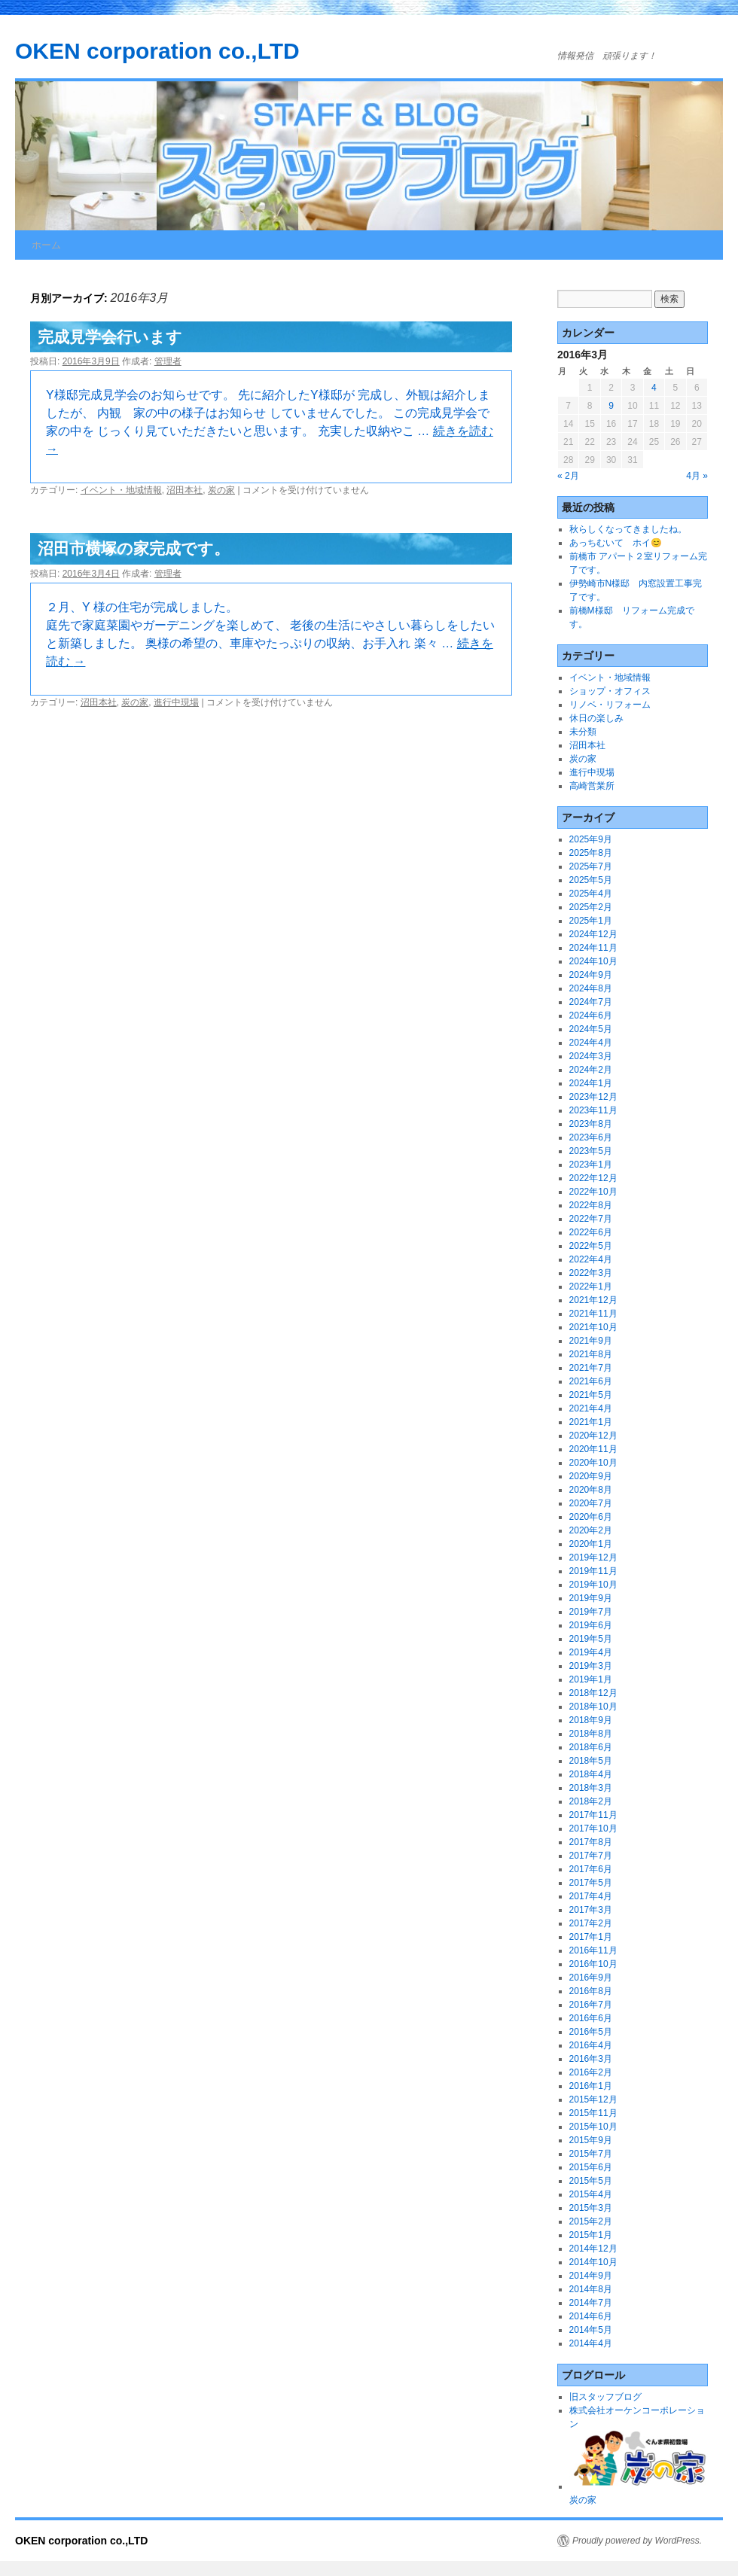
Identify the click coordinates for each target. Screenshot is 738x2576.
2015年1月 (590, 2235)
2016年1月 (590, 2086)
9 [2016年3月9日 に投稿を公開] (611, 405)
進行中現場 (176, 702)
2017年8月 (590, 1842)
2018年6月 (590, 1747)
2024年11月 (593, 947)
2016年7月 (590, 2004)
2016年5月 (590, 2031)
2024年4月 (590, 1042)
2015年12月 (593, 2099)
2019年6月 (590, 1625)
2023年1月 (590, 1164)
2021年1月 (590, 1422)
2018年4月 (590, 1774)
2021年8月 (590, 1354)
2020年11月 (593, 1449)
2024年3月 (590, 1056)
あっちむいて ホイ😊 (615, 542)
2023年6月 (590, 1137)
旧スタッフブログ (605, 2397)
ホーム (46, 245)
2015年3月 (590, 2208)
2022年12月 (593, 1178)
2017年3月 (590, 1910)
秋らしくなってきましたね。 (628, 529)
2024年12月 (593, 934)
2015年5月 (590, 2181)
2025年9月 (590, 839)
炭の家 (221, 490)
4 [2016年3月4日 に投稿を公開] (654, 387)
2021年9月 (590, 1340)
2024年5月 (590, 1029)
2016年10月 (593, 1964)
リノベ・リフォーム (610, 704)
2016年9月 (590, 1977)
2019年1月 (590, 1679)
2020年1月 (590, 1544)
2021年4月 (590, 1408)
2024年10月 (593, 961)
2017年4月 (590, 1896)
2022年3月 (590, 1273)
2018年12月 (593, 1693)
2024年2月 (590, 1069)
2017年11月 (593, 1815)
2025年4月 (590, 893)
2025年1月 (590, 920)
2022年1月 (590, 1286)
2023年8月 (590, 1124)
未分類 (582, 731)
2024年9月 (590, 975)
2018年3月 (590, 1788)
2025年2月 (590, 907)
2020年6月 (590, 1517)
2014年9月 (590, 2275)
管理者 (167, 361)
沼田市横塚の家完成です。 (134, 548)
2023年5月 (590, 1151)
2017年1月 (590, 1937)
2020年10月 (593, 1462)
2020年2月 (590, 1530)
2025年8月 (590, 853)
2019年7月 (590, 1611)
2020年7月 (590, 1503)
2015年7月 (590, 2153)
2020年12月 (593, 1435)
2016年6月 (590, 2018)
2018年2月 (590, 1801)
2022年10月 (593, 1191)
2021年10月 (593, 1327)
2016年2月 (590, 2072)
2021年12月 (593, 1300)
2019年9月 (590, 1598)
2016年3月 (590, 2059)
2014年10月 (593, 2262)
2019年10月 (593, 1584)
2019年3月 (590, 1666)
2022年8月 (590, 1205)
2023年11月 (593, 1110)
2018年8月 (590, 1733)
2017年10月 (593, 1828)
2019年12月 (593, 1557)
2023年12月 (593, 1097)
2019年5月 (590, 1639)
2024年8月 (590, 988)
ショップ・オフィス (610, 691)
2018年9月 (590, 1720)
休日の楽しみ (596, 718)
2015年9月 (590, 2140)
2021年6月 (590, 1381)
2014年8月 (590, 2289)
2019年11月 (593, 1571)
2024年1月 (590, 1083)
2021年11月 (593, 1313)
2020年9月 (590, 1476)
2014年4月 (590, 2343)
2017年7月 (590, 1855)
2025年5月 (590, 880)
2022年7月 (590, 1218)
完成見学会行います (110, 337)
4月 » (697, 475)
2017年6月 (590, 1869)
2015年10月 (593, 2126)
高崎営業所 (591, 786)
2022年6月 (590, 1232)
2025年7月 (590, 866)
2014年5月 (590, 2330)
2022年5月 (590, 1246)
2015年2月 (590, 2221)
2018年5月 (590, 1760)
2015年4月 (590, 2194)
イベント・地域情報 (121, 490)
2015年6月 (590, 2167)
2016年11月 (593, 1950)
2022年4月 (590, 1259)
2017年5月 (590, 1882)
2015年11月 (593, 2113)
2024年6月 (590, 1015)
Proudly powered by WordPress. (637, 2540)
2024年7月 (590, 1002)
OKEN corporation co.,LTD (157, 50)
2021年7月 (590, 1368)
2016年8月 (590, 1991)
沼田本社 (184, 490)
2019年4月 (590, 1652)
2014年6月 (590, 2316)
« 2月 (568, 475)
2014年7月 (590, 2302)
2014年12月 (593, 2248)
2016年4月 (590, 2045)
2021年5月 (590, 1395)
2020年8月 (590, 1489)
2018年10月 (593, 1706)
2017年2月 (590, 1923)
